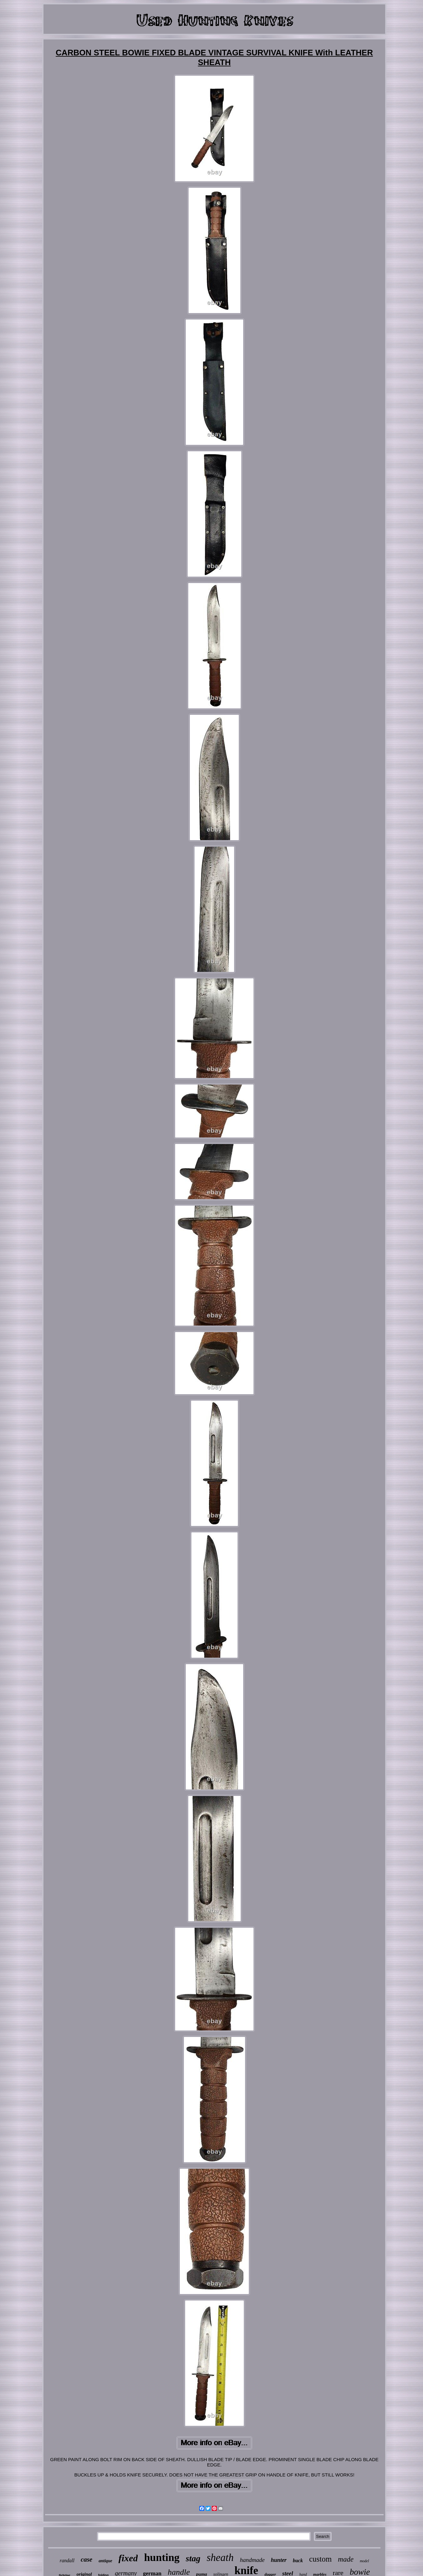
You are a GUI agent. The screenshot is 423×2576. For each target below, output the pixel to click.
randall (67, 2560)
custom (320, 2559)
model (364, 2561)
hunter (279, 2560)
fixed (128, 2558)
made (346, 2559)
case (86, 2559)
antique (105, 2560)
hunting (161, 2557)
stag (193, 2558)
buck (298, 2560)
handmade (252, 2560)
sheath (220, 2557)
